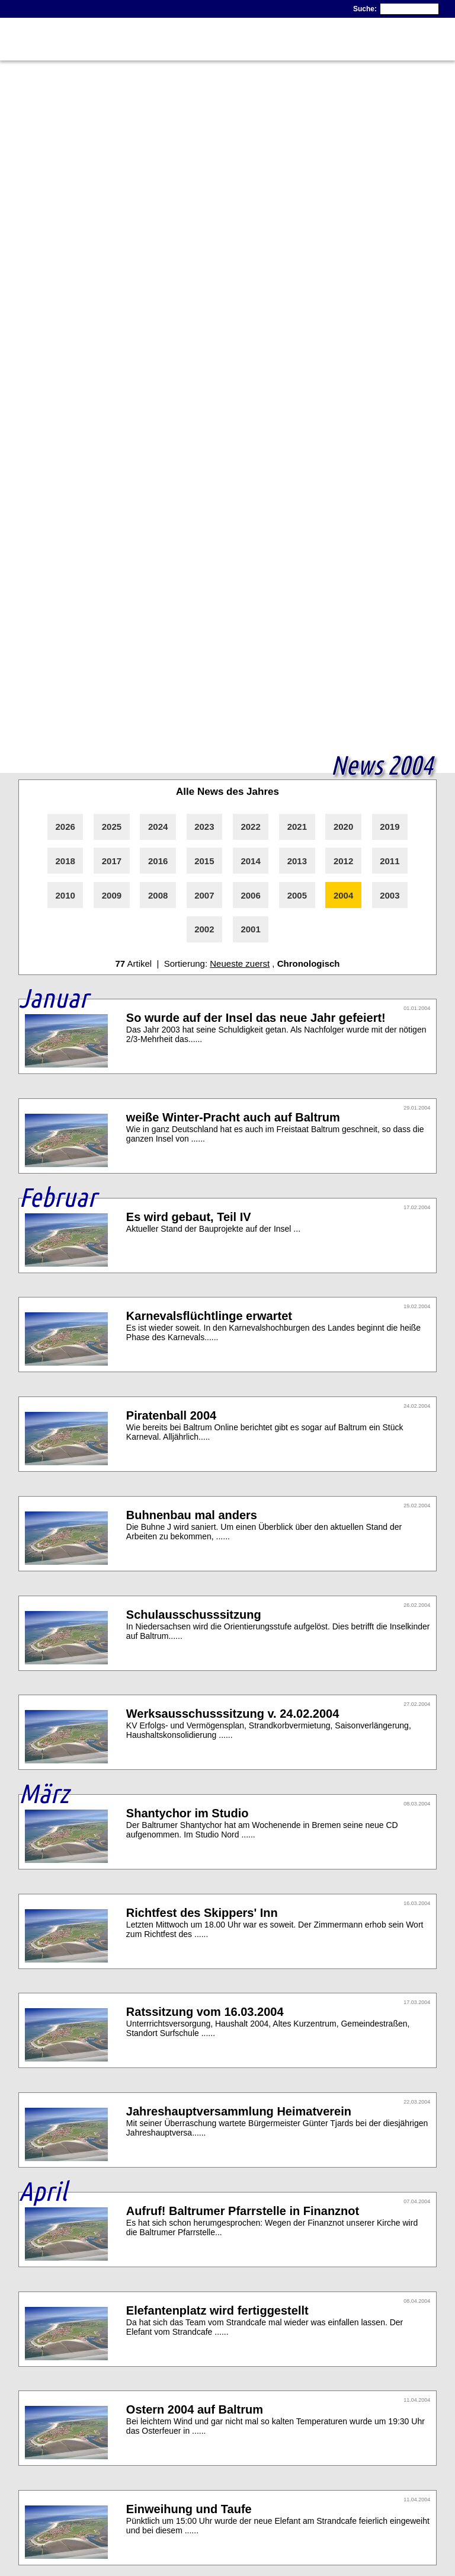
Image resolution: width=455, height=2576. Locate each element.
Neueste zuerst (240, 963)
